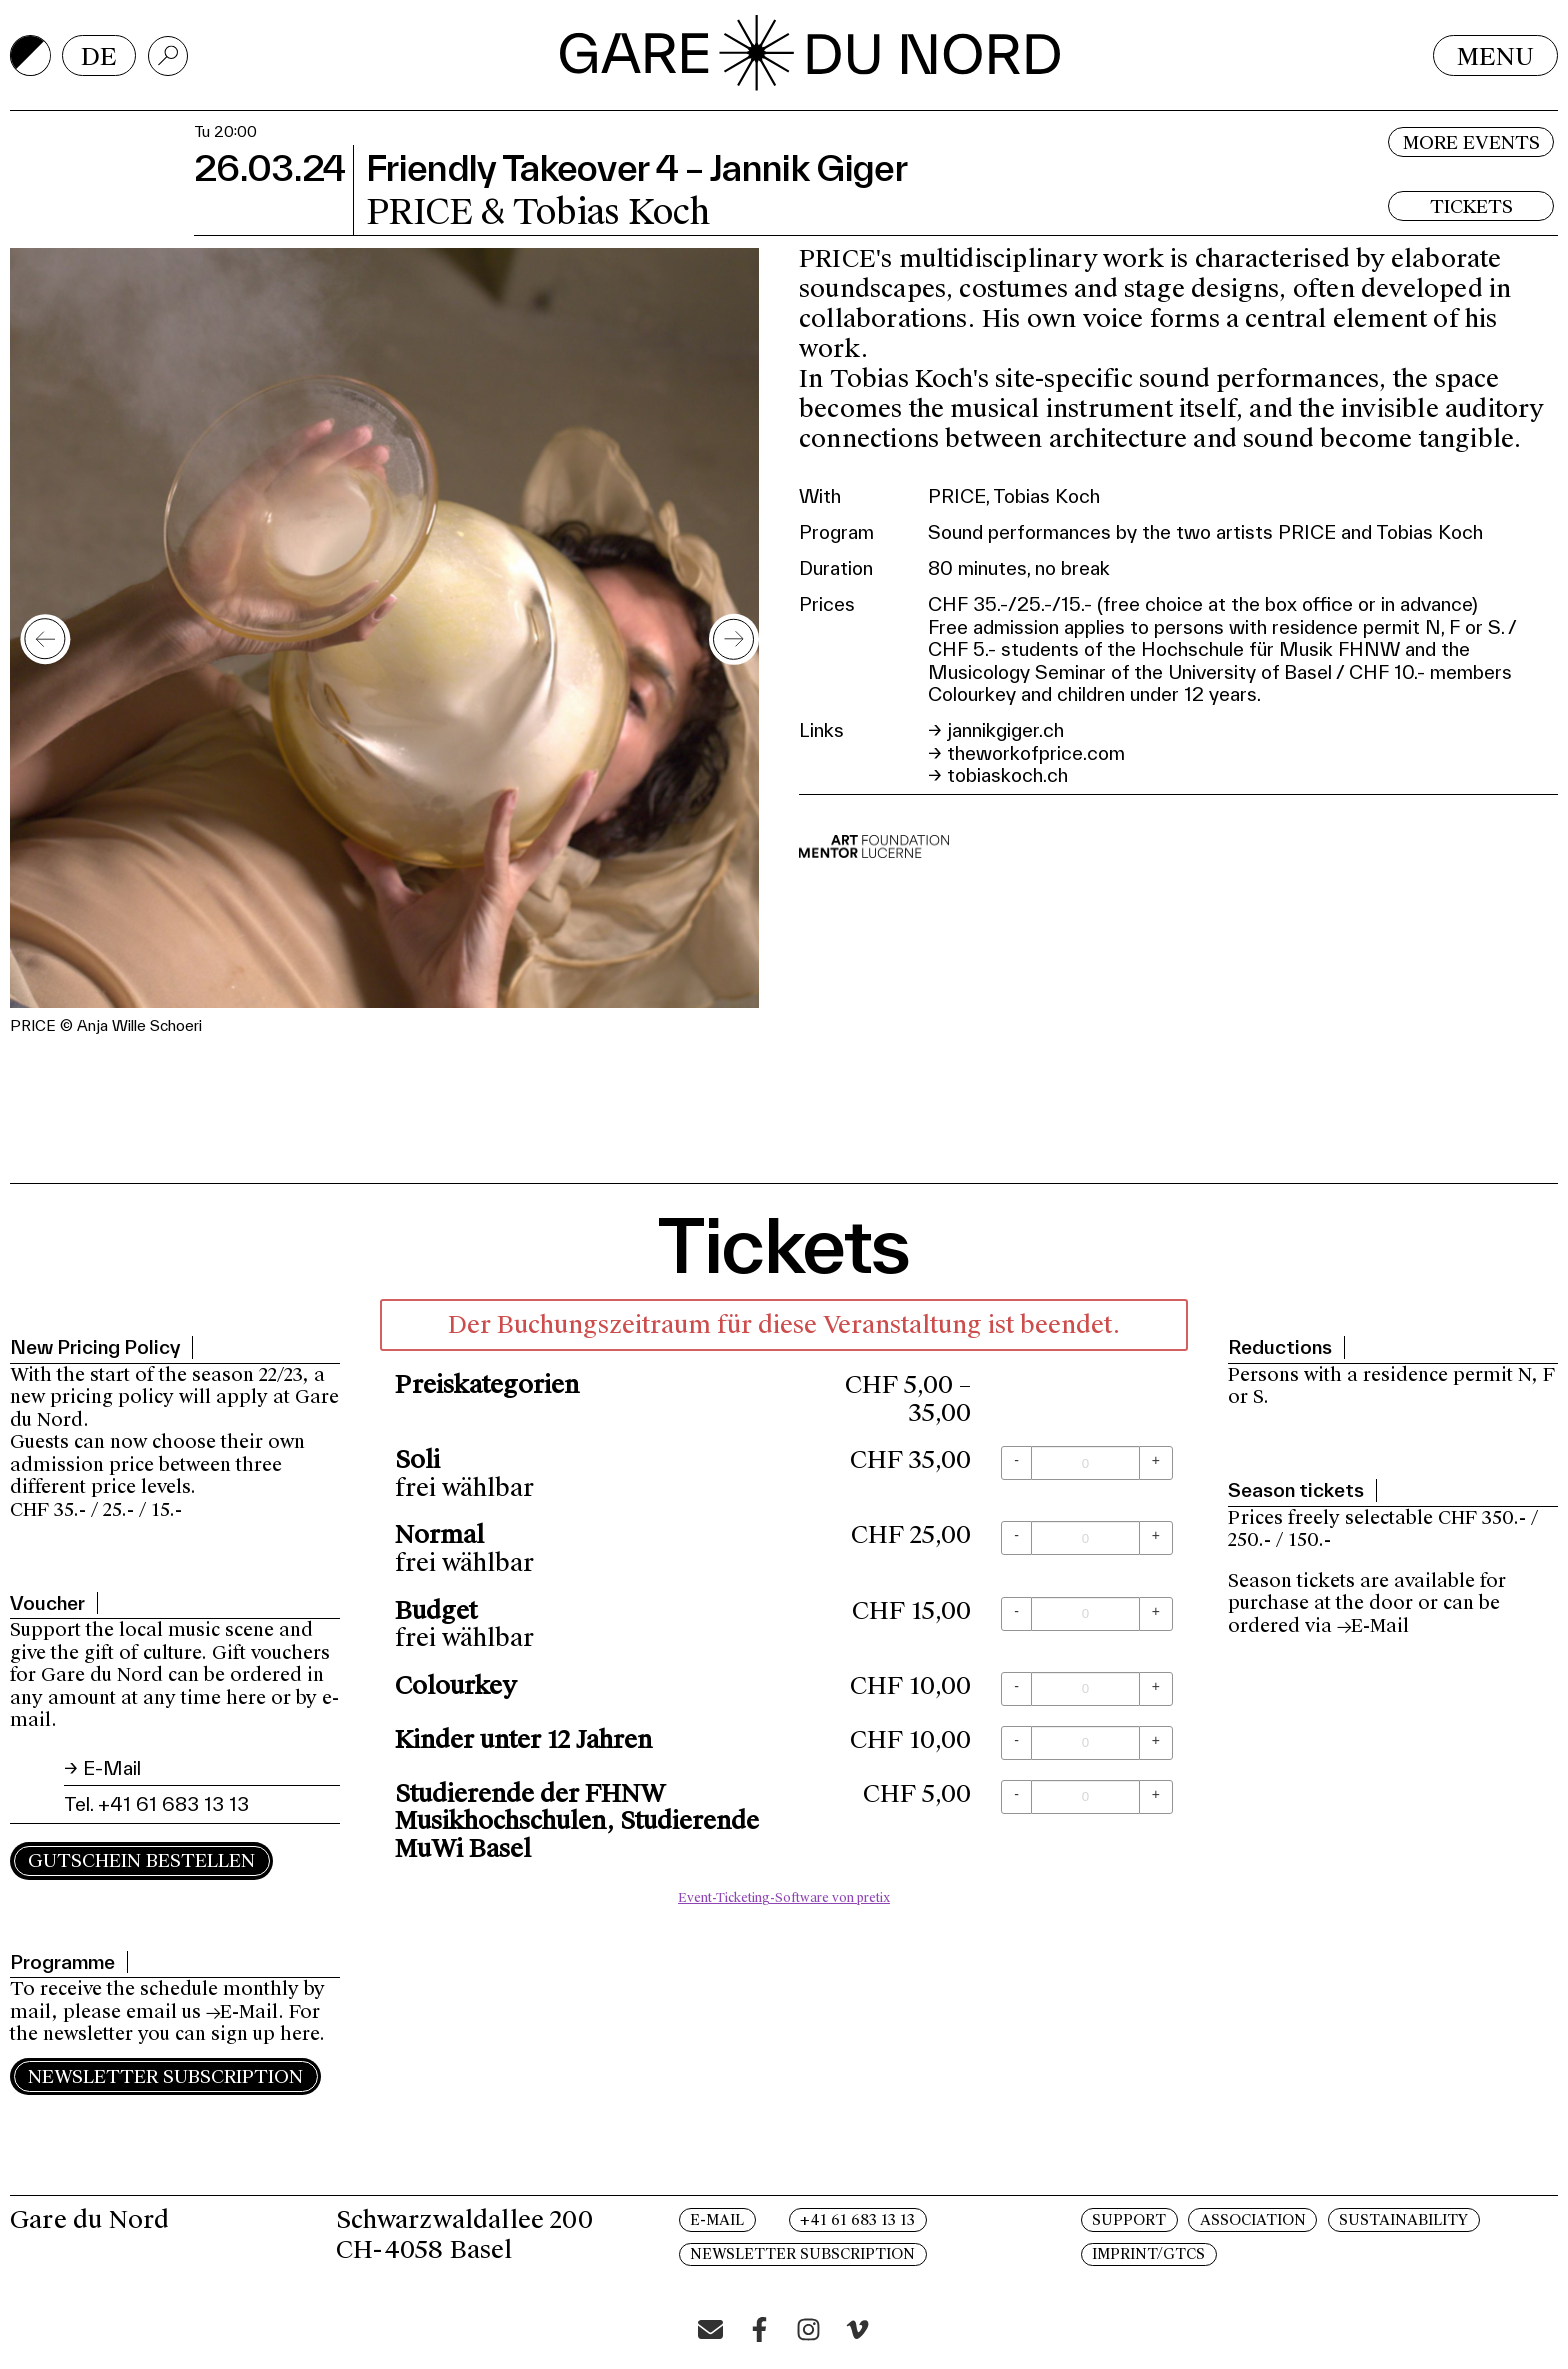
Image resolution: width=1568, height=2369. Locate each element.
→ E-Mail (102, 1768)
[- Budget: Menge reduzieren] (1016, 1614)
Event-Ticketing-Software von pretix (784, 1898)
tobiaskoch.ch (1007, 775)
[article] (784, 1607)
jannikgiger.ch (1005, 730)
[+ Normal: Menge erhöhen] (1156, 1538)
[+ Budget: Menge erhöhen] (1156, 1614)
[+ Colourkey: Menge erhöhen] (1156, 1689)
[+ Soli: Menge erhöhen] (1156, 1463)
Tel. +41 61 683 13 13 (156, 1804)
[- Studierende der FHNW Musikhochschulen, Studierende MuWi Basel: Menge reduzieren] (1016, 1797)
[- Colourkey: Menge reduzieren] (1016, 1689)
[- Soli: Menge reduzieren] (1016, 1463)
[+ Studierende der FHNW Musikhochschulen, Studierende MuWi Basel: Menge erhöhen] (1156, 1797)
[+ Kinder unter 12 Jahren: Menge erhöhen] (1156, 1743)
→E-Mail (242, 2012)
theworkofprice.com (1036, 753)
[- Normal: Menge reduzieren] (1016, 1538)
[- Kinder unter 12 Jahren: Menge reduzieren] (1016, 1743)
